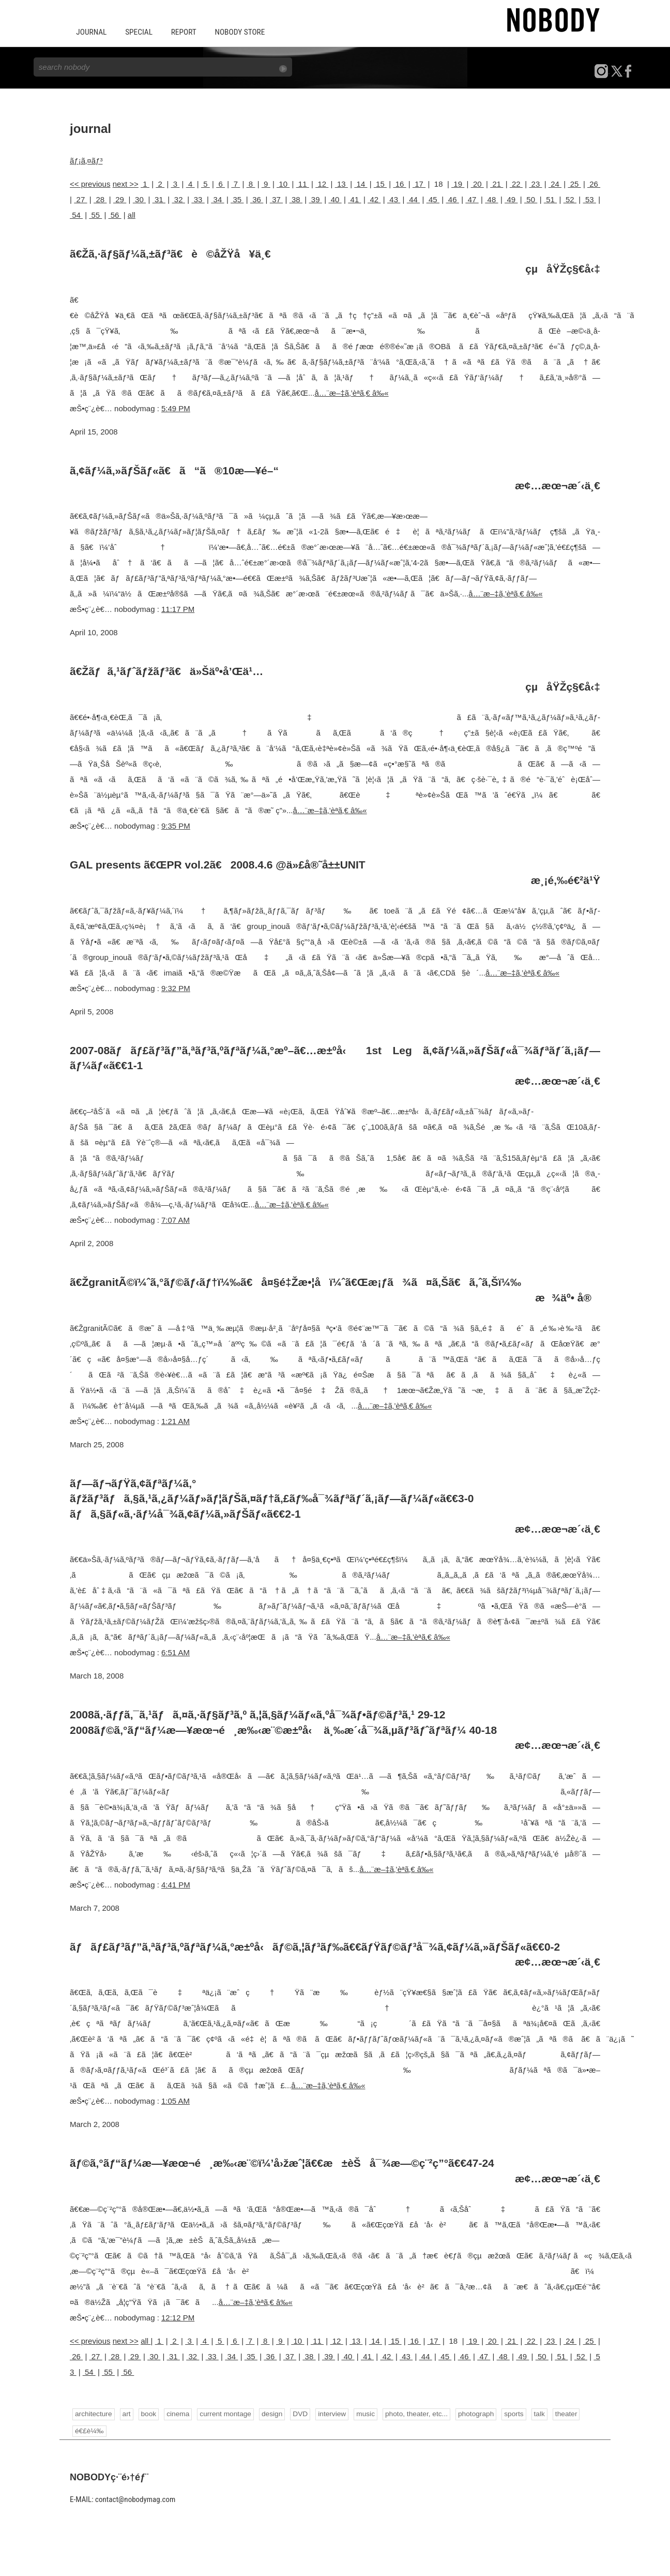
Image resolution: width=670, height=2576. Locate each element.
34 (217, 198)
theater (561, 2413)
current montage (224, 2413)
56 (115, 214)
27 (80, 198)
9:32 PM (175, 987)
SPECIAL (137, 32)
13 (341, 183)
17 (419, 183)
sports (509, 2413)
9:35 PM (175, 825)
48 (491, 198)
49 (511, 198)
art (126, 2413)
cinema (177, 2413)
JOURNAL (91, 32)
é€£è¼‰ (89, 2430)
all (131, 214)
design (270, 2413)
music (363, 2413)
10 (283, 183)
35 (237, 198)
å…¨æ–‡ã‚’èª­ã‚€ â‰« (351, 391)
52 (570, 198)
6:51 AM (175, 1652)
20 (477, 183)
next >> (126, 183)
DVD (298, 2413)
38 (296, 198)
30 (139, 198)
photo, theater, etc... (413, 2413)
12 (321, 183)
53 (589, 198)
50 (530, 198)
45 (433, 198)
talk (534, 2413)
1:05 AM (175, 2100)
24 (555, 183)
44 (413, 198)
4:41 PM (175, 1883)
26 (593, 183)
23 (535, 183)
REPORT (181, 32)
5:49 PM (175, 407)
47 (471, 198)
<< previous (90, 183)
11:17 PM (177, 608)
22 (516, 183)
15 (380, 183)
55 (95, 214)
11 (302, 183)
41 (354, 198)
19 (457, 183)
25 (574, 183)
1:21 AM (175, 1420)
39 (315, 198)
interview (329, 2413)
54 (76, 214)
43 (393, 198)
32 (178, 198)
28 (100, 198)
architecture (93, 2413)
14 (360, 183)
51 (550, 198)
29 (119, 198)
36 (256, 198)
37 (276, 198)
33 (197, 198)
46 (452, 198)
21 (496, 183)
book (147, 2413)
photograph (472, 2413)
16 (399, 183)
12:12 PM (177, 2317)
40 (334, 198)
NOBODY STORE (236, 32)
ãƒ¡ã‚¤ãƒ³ (86, 160)
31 (159, 198)
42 (374, 198)
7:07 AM (175, 1219)
